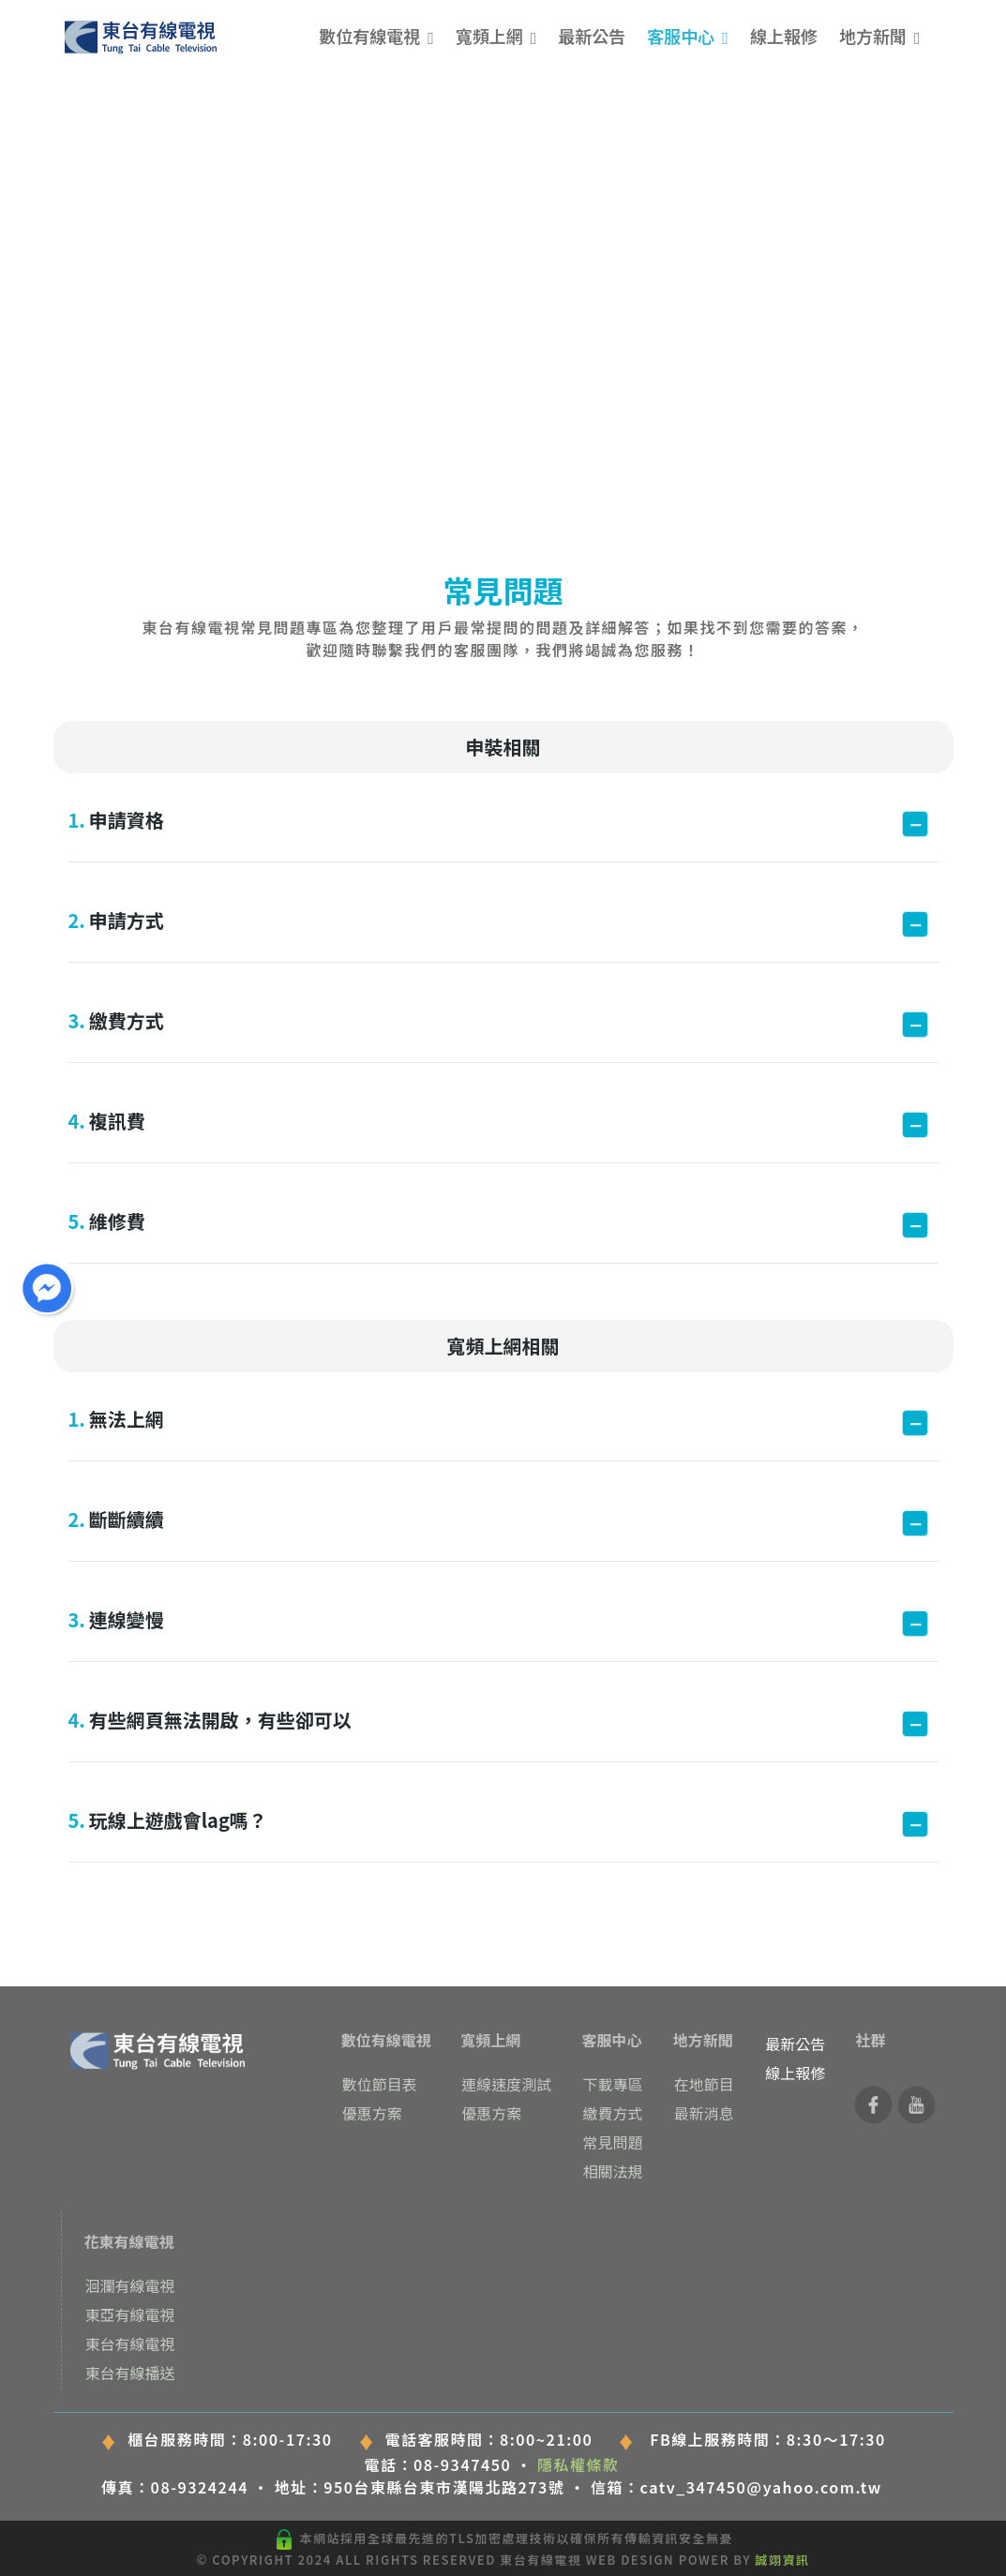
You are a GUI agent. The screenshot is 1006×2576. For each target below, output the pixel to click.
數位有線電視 (369, 35)
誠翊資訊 (783, 2560)
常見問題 (612, 2142)
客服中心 (680, 35)
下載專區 (612, 2084)
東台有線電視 (130, 2343)
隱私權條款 (578, 2464)
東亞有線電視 (130, 2314)
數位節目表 (379, 2084)
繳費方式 (612, 2113)
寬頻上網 (489, 35)
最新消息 (704, 2113)
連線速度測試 (506, 2084)
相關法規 (612, 2171)
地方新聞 (873, 35)
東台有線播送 (130, 2372)
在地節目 (704, 2084)
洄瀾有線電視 (130, 2285)
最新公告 (591, 35)
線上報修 (784, 35)
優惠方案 (372, 2113)
